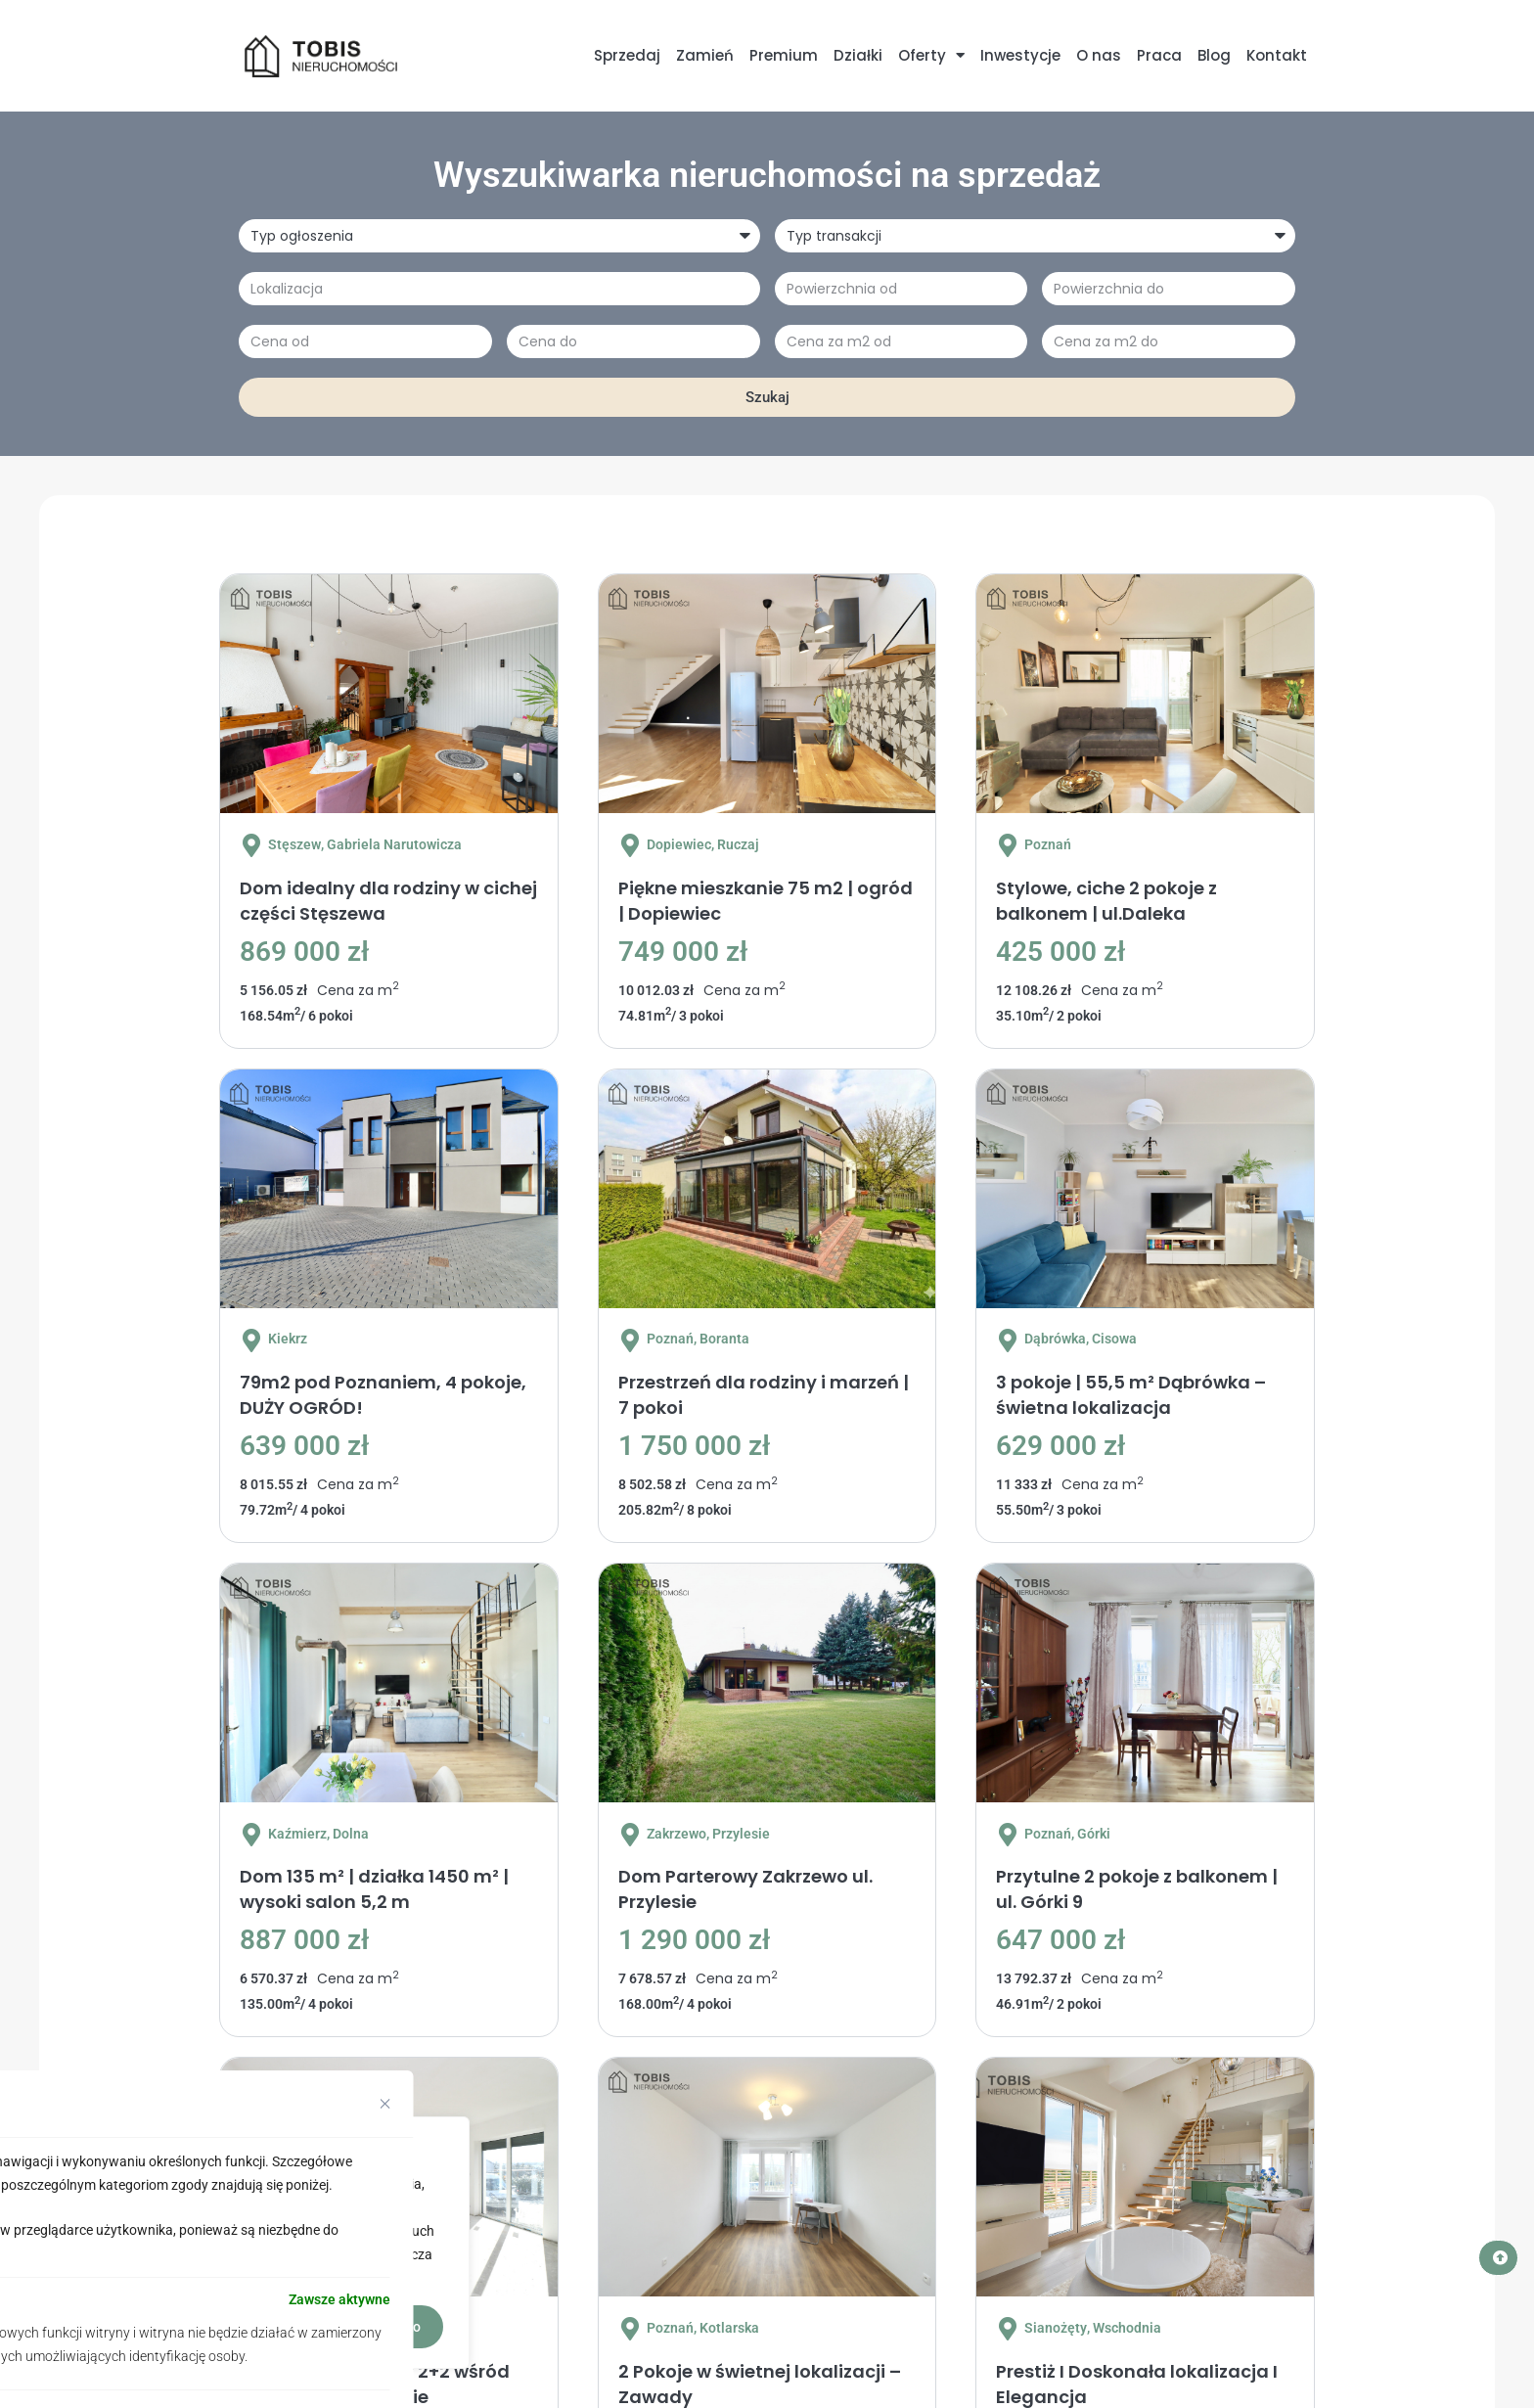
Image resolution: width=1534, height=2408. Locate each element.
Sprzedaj (627, 55)
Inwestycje (1020, 55)
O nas (1098, 55)
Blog (1214, 55)
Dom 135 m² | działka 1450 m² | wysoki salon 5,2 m (374, 1889)
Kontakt (1276, 55)
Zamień (705, 55)
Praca (1159, 55)
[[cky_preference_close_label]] (385, 2104)
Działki (858, 55)
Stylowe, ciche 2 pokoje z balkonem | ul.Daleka (1106, 901)
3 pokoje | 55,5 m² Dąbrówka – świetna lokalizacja (1131, 1395)
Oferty (931, 55)
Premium (783, 55)
